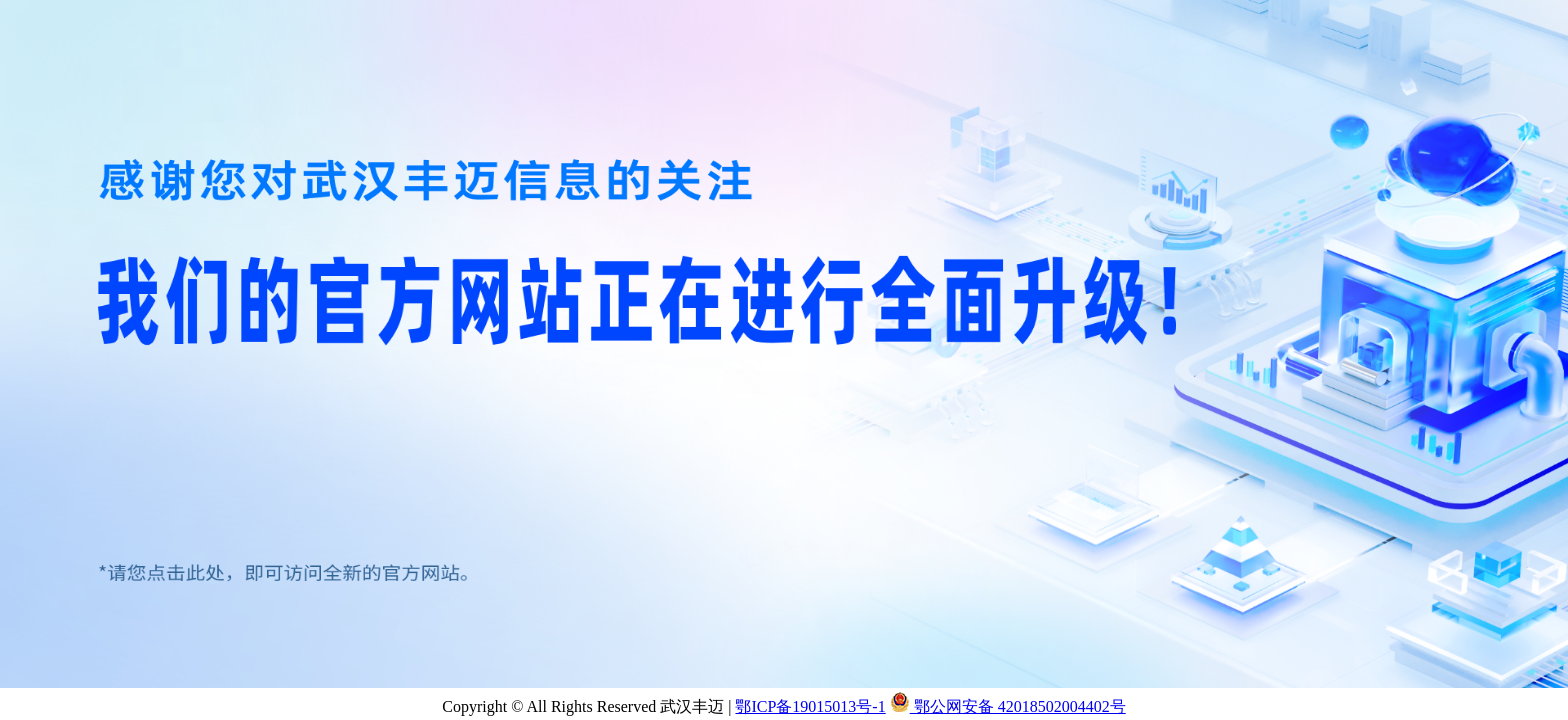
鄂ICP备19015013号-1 (810, 706)
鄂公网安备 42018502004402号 (1008, 706)
